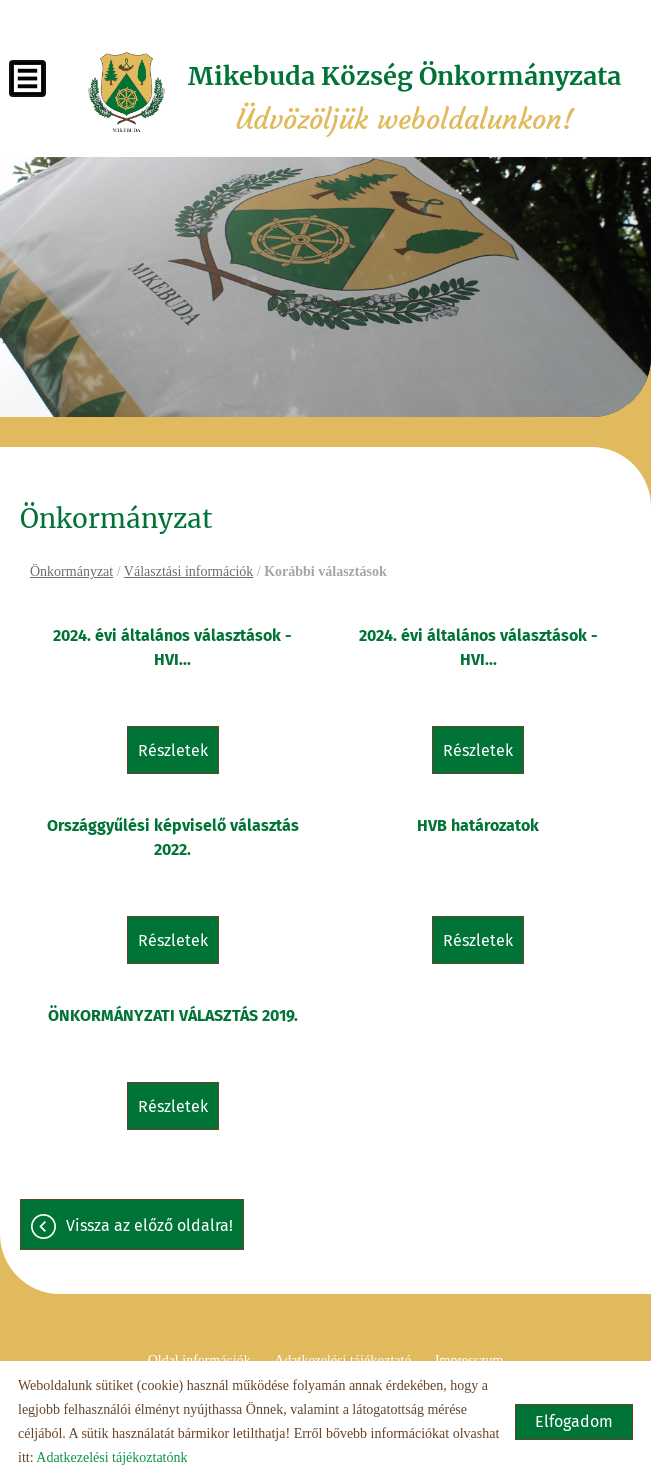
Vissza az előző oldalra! (149, 1225)
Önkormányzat (71, 571)
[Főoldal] (126, 92)
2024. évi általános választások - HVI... (172, 647)
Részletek (173, 750)
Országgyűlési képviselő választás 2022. (173, 837)
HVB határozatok (478, 825)
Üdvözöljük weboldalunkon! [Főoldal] (404, 98)
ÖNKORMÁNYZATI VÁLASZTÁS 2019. (173, 1015)
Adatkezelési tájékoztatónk (111, 1457)
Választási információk (188, 571)
